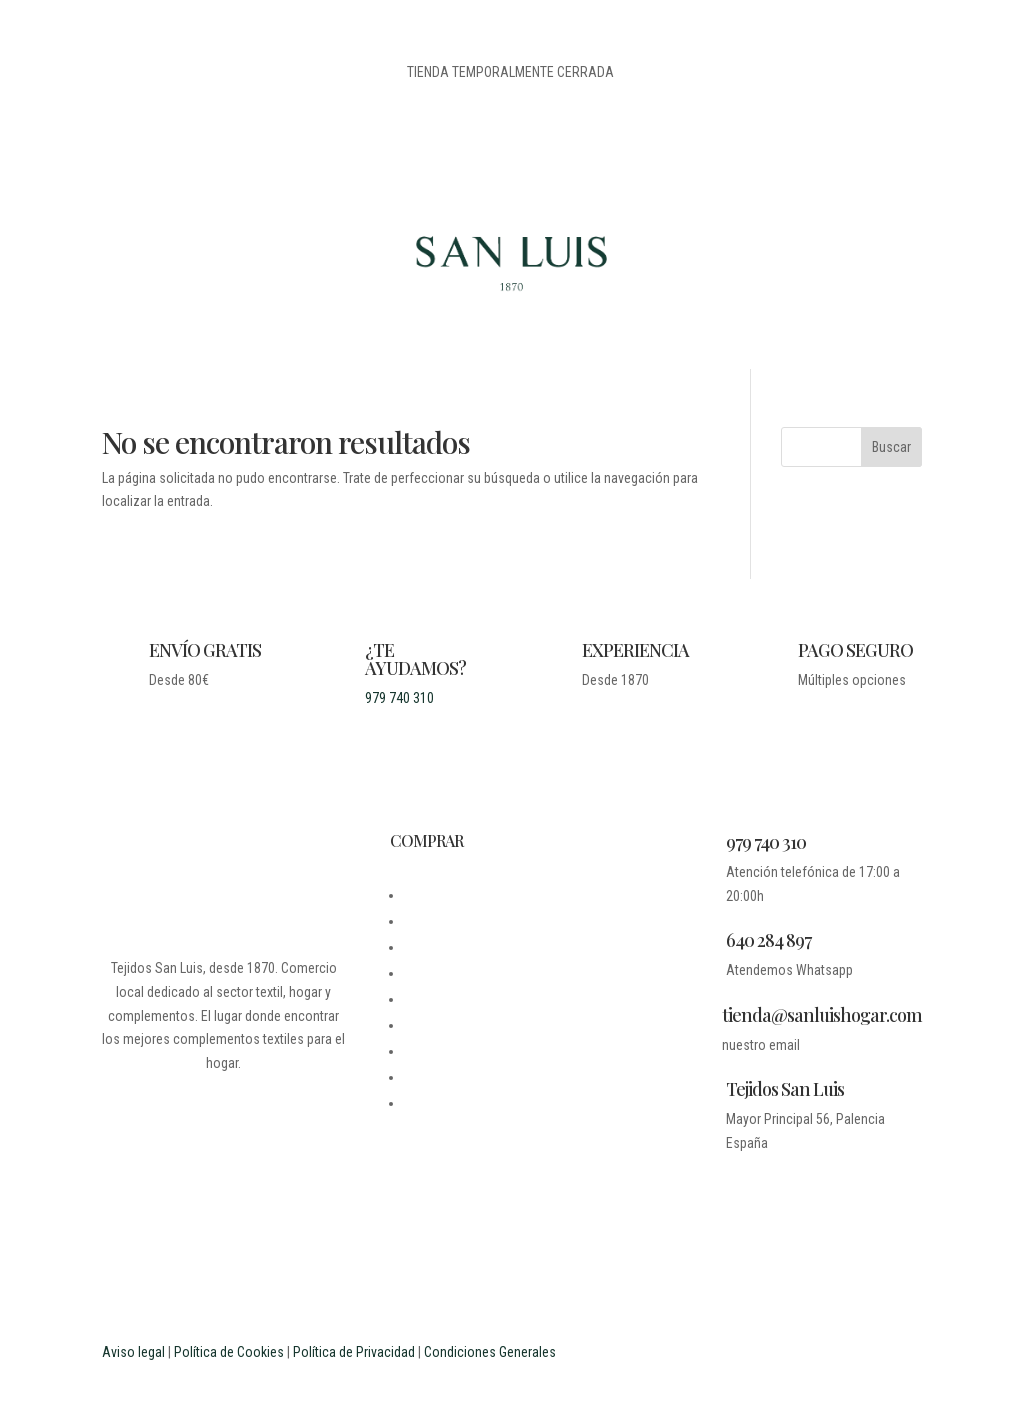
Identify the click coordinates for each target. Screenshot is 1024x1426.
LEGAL (422, 947)
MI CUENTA (435, 999)
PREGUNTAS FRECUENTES (477, 1051)
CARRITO (429, 1025)
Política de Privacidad (354, 1352)
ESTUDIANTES (444, 1077)
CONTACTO (435, 973)
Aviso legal (133, 1352)
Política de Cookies (229, 1352)
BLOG (418, 921)
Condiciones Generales (490, 1352)
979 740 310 (399, 698)
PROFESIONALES (451, 1103)
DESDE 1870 (438, 895)
